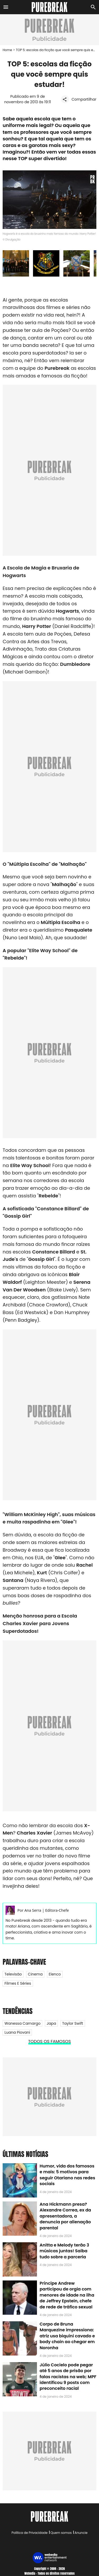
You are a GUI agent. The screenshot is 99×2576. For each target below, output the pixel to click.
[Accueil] (49, 7)
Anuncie (81, 2532)
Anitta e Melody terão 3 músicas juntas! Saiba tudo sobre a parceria (64, 2251)
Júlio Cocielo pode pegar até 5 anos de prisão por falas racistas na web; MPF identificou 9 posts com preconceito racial (68, 2377)
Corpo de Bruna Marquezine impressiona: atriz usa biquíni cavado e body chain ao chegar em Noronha (67, 2336)
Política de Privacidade (30, 2532)
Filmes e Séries (17, 1983)
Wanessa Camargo (22, 2023)
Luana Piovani (17, 2032)
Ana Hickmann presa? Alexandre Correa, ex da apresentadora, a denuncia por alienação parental (65, 2216)
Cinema (35, 1974)
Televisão (13, 1974)
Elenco (55, 1974)
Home (7, 50)
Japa (51, 2023)
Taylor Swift (72, 2023)
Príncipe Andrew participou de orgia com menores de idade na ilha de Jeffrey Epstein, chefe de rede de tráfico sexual (67, 2295)
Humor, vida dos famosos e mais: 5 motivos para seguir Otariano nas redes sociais (67, 2175)
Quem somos (61, 2532)
